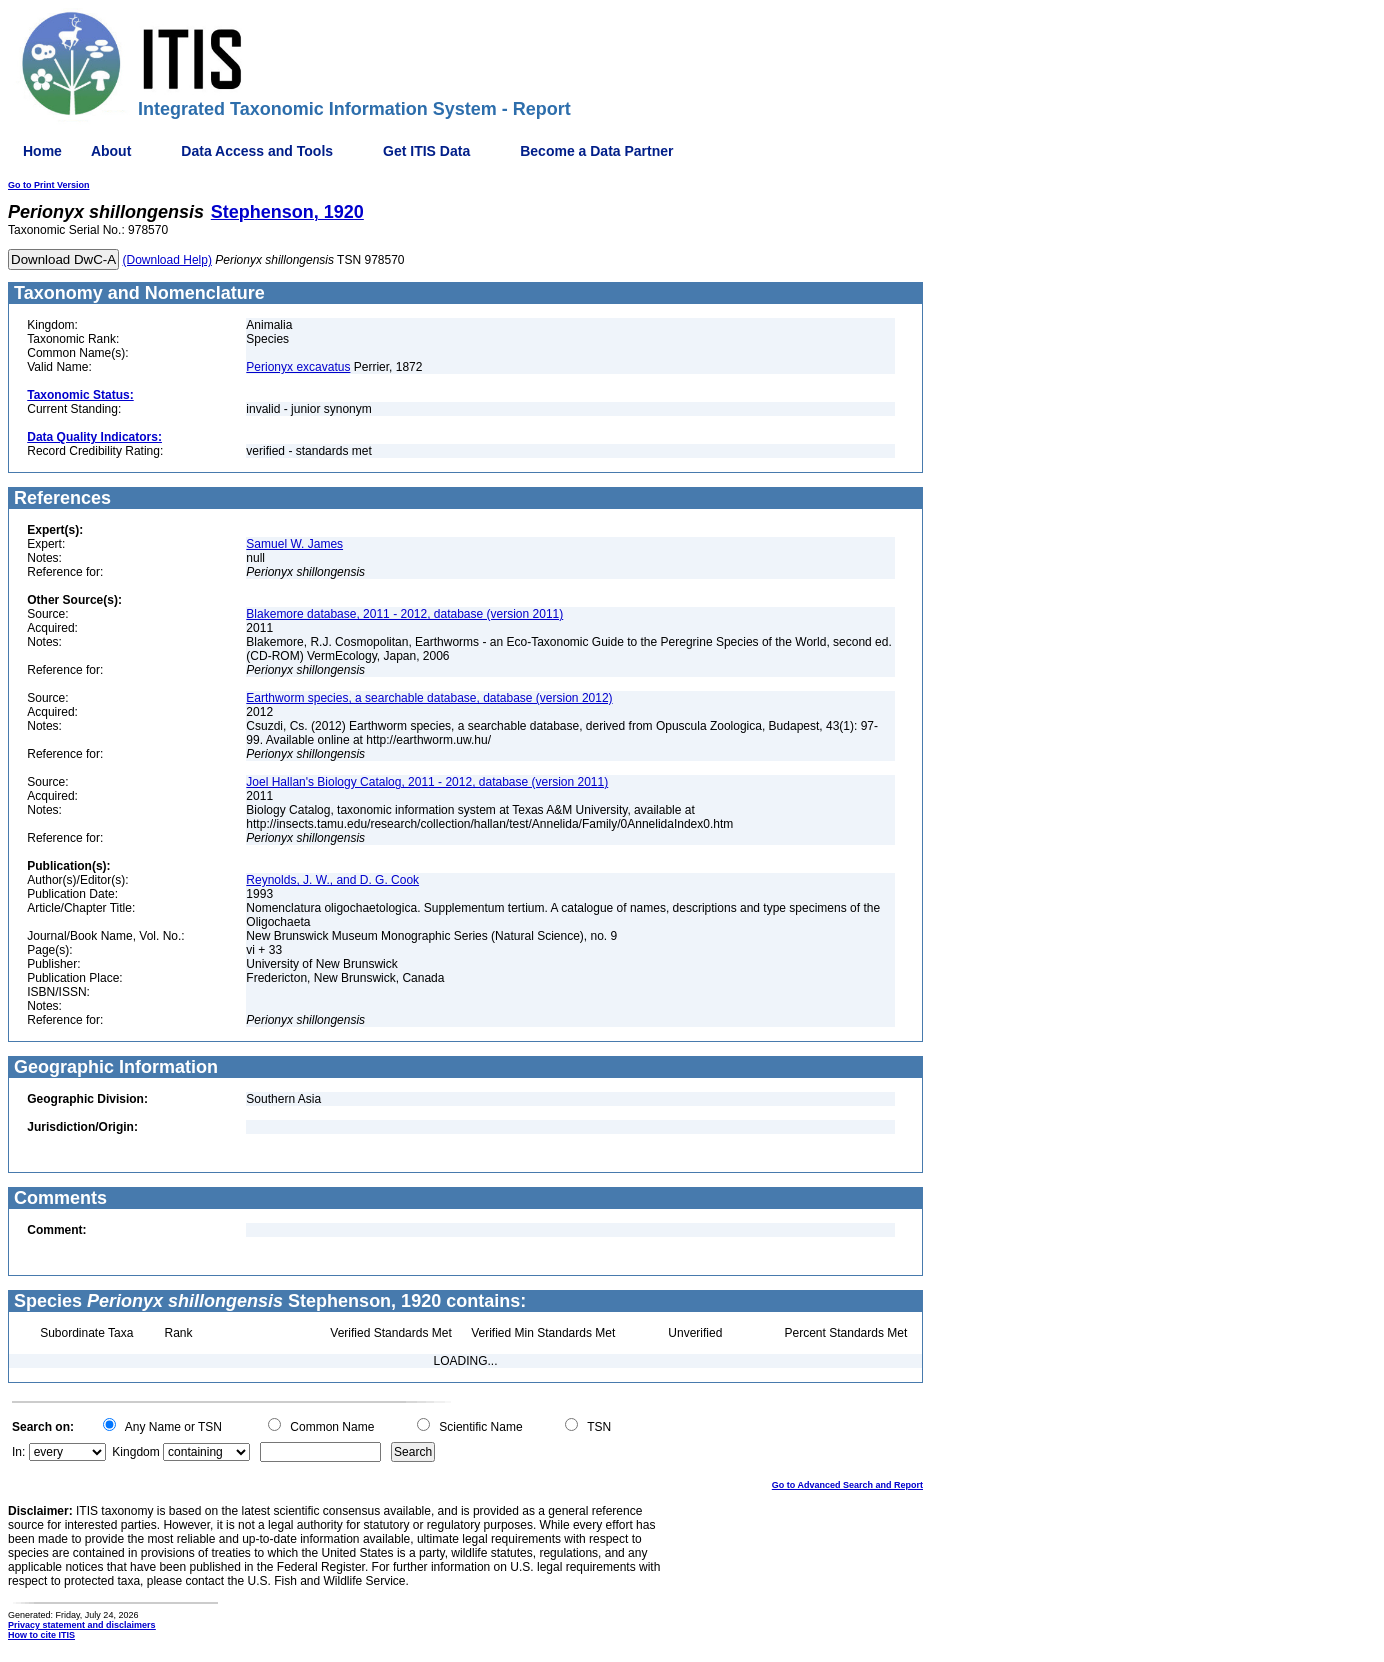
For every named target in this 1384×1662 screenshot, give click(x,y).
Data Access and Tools (257, 151)
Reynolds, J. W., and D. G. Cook (332, 880)
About (111, 151)
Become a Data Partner (596, 151)
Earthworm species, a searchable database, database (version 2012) (429, 698)
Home (42, 151)
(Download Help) (167, 260)
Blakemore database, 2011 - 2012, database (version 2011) (404, 614)
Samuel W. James (294, 544)
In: (18, 1452)
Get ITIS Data (426, 151)
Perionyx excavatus (298, 367)
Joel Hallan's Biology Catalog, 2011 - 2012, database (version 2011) (427, 782)
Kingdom (135, 1452)
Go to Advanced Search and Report (847, 1485)
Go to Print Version (49, 185)
